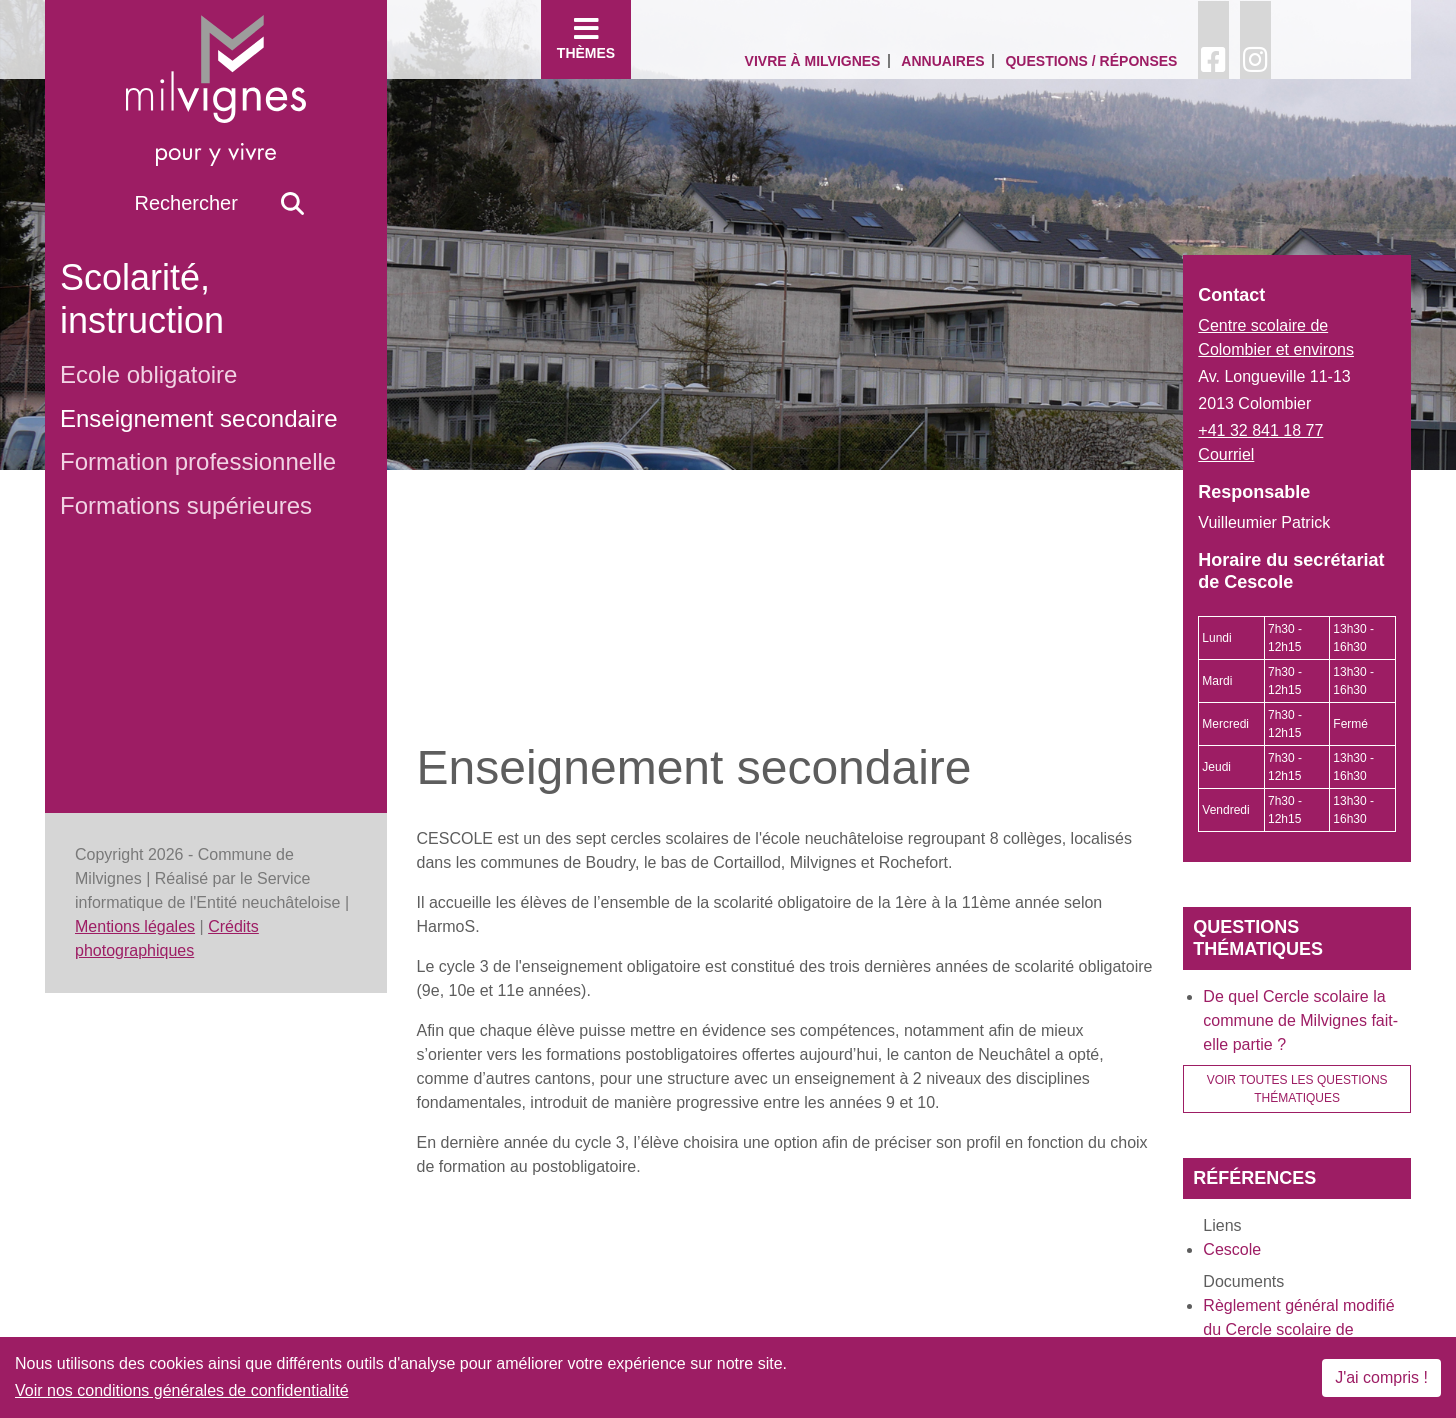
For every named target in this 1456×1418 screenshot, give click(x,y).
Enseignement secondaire (199, 418)
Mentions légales (135, 926)
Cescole (1232, 1249)
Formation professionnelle (198, 461)
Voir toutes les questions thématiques (1297, 1089)
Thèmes (586, 38)
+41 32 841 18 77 (1260, 430)
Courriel (1226, 454)
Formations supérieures (186, 505)
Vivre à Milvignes (813, 61)
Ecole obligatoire (148, 374)
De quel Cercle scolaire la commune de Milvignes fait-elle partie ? (1300, 1020)
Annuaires (942, 61)
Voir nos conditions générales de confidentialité (182, 1390)
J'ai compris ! (1381, 1377)
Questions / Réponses (1091, 61)
